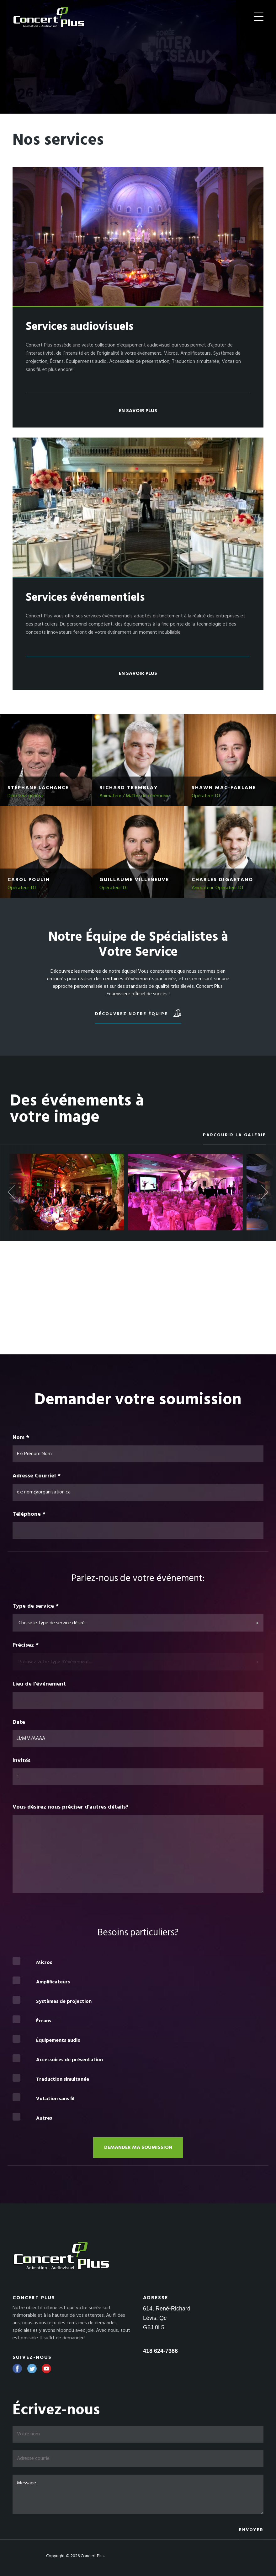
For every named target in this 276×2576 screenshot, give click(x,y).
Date (19, 1722)
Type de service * (36, 1606)
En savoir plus (138, 411)
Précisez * (26, 1645)
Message (138, 2494)
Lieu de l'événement (39, 1684)
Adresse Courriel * (37, 1476)
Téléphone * (29, 1514)
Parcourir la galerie (234, 1135)
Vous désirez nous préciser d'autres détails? (71, 1807)
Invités (22, 1761)
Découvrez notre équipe (138, 1013)
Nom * (21, 1438)
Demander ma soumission (138, 2147)
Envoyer (251, 2530)
